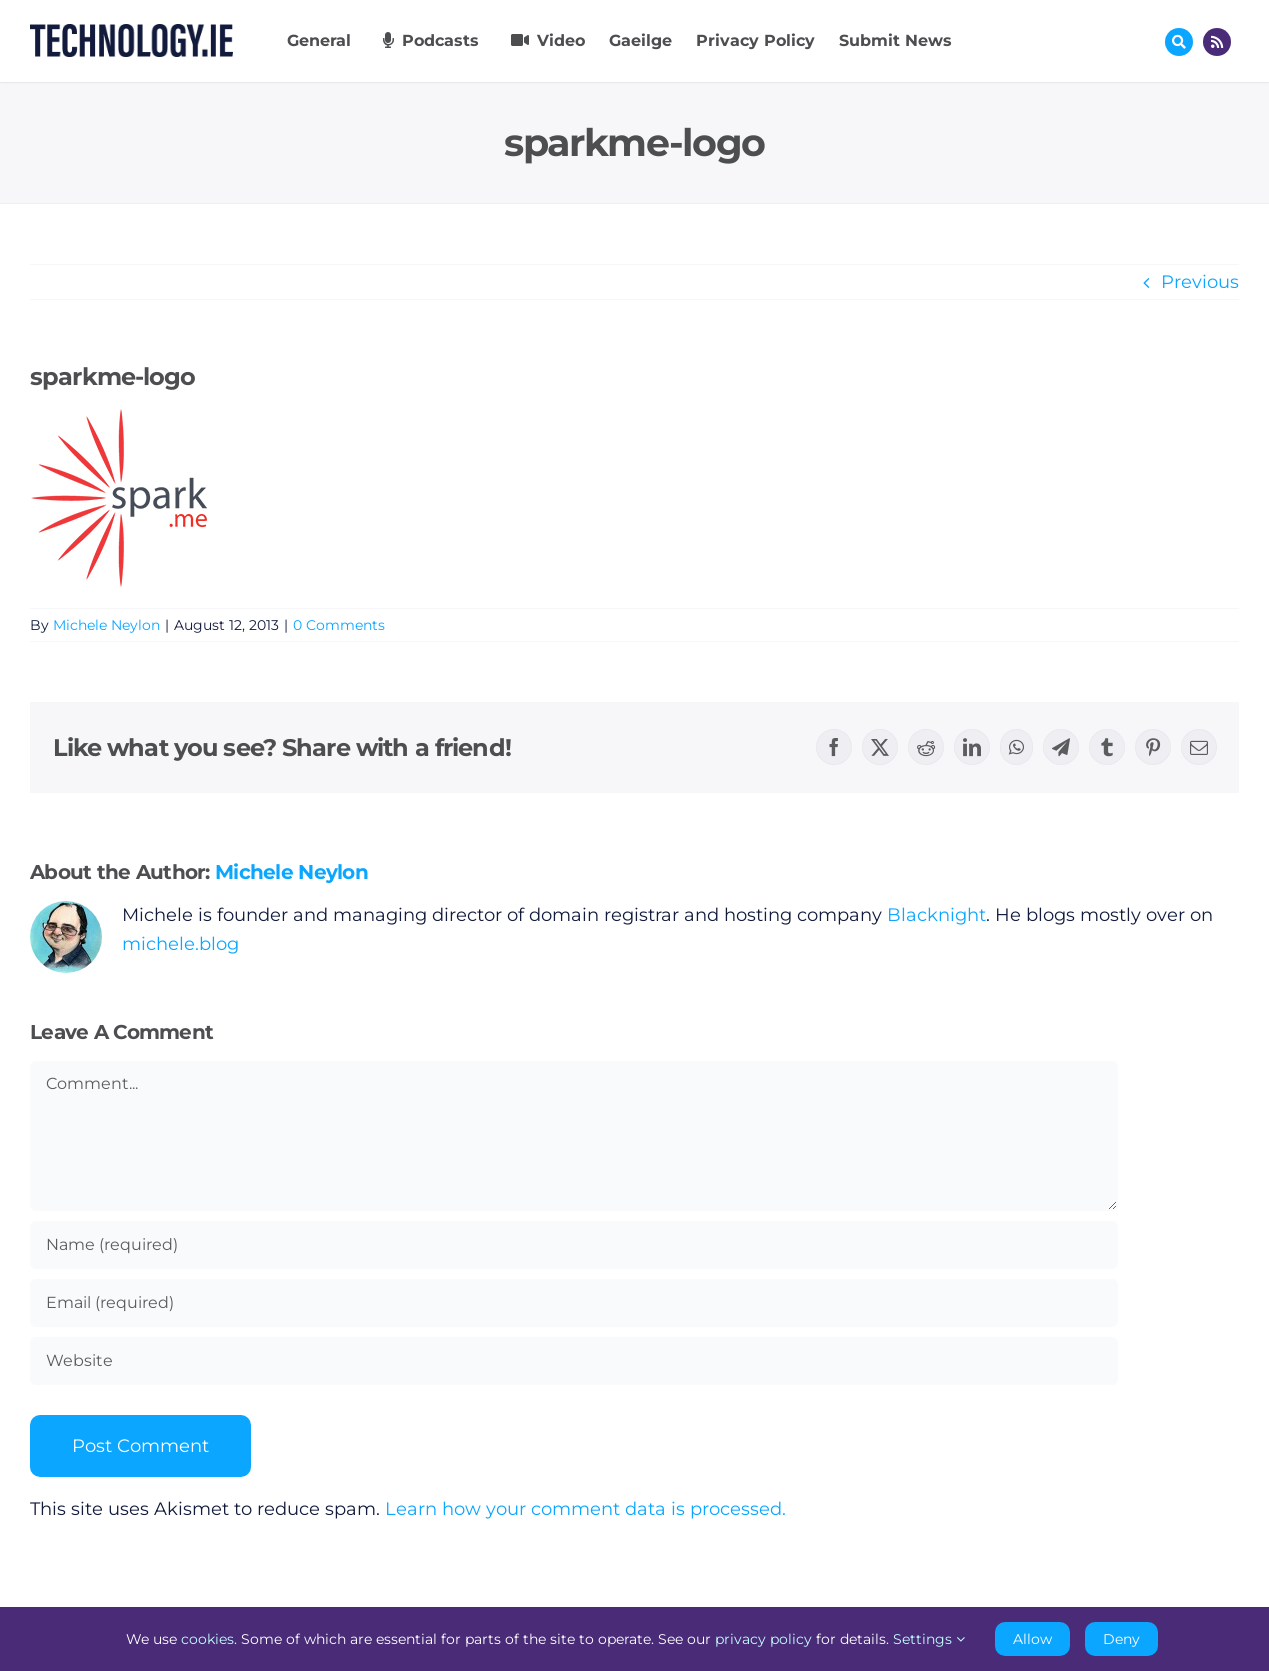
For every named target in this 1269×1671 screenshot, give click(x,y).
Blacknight (936, 915)
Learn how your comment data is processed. (585, 1509)
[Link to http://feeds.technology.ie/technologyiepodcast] (1217, 42)
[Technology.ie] (131, 33)
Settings (929, 1639)
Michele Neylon (106, 625)
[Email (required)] (574, 1303)
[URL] (574, 1361)
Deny (1121, 1639)
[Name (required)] (574, 1245)
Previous (1200, 282)
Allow (1032, 1639)
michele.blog (180, 944)
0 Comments (339, 625)
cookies (207, 1639)
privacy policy (763, 1639)
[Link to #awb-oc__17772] (1179, 42)
